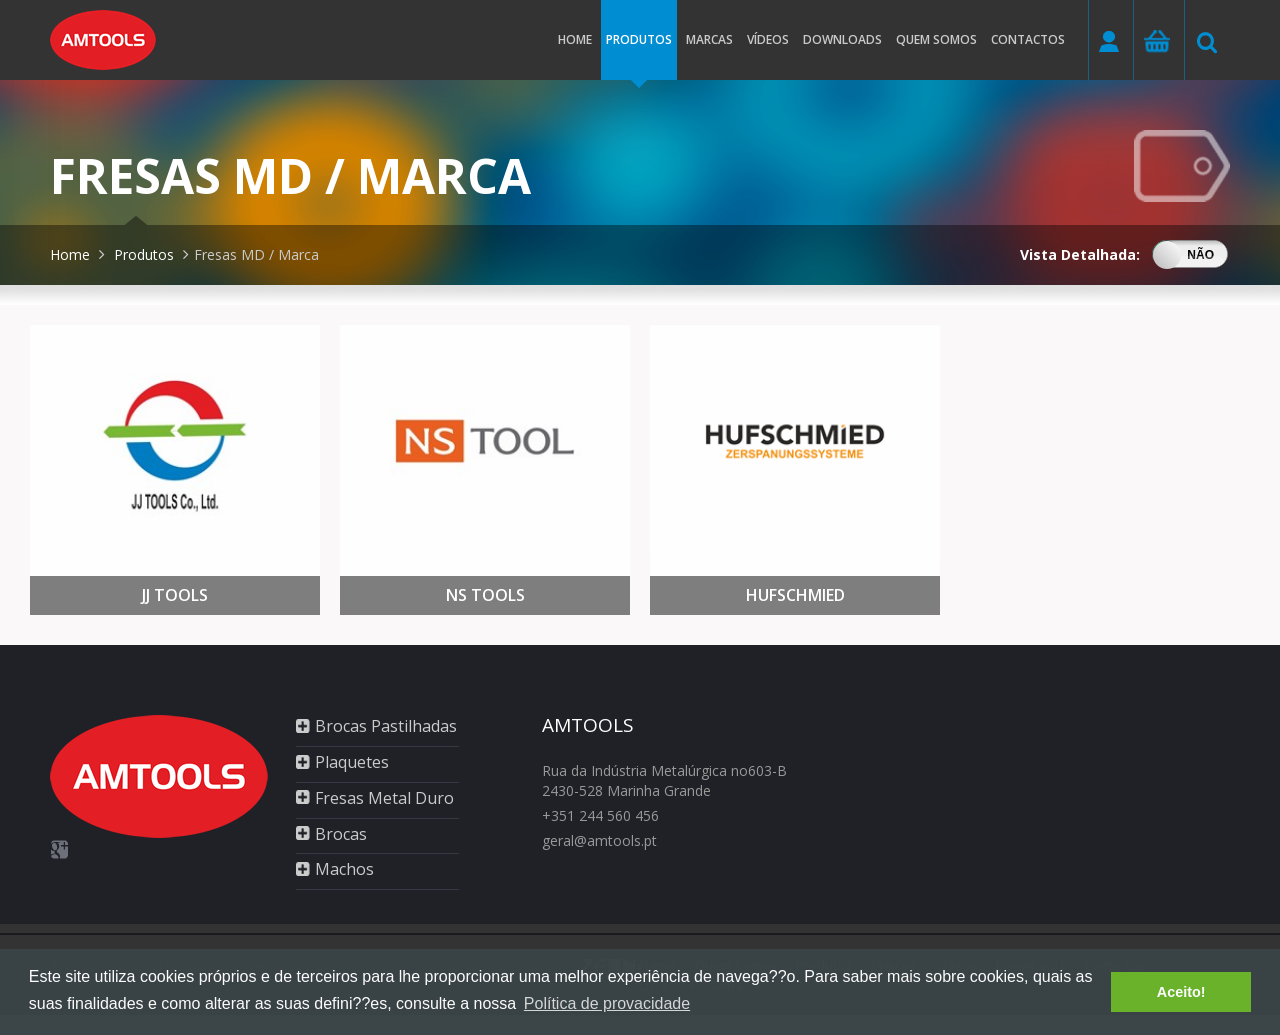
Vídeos (768, 39)
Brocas (341, 834)
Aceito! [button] (1181, 992)
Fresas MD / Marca (256, 254)
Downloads (842, 39)
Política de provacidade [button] (607, 1003)
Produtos (639, 55)
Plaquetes (352, 762)
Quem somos (936, 39)
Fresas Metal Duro (384, 798)
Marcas (709, 39)
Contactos (1028, 39)
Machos (344, 869)
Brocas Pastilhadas (386, 726)
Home (575, 39)
